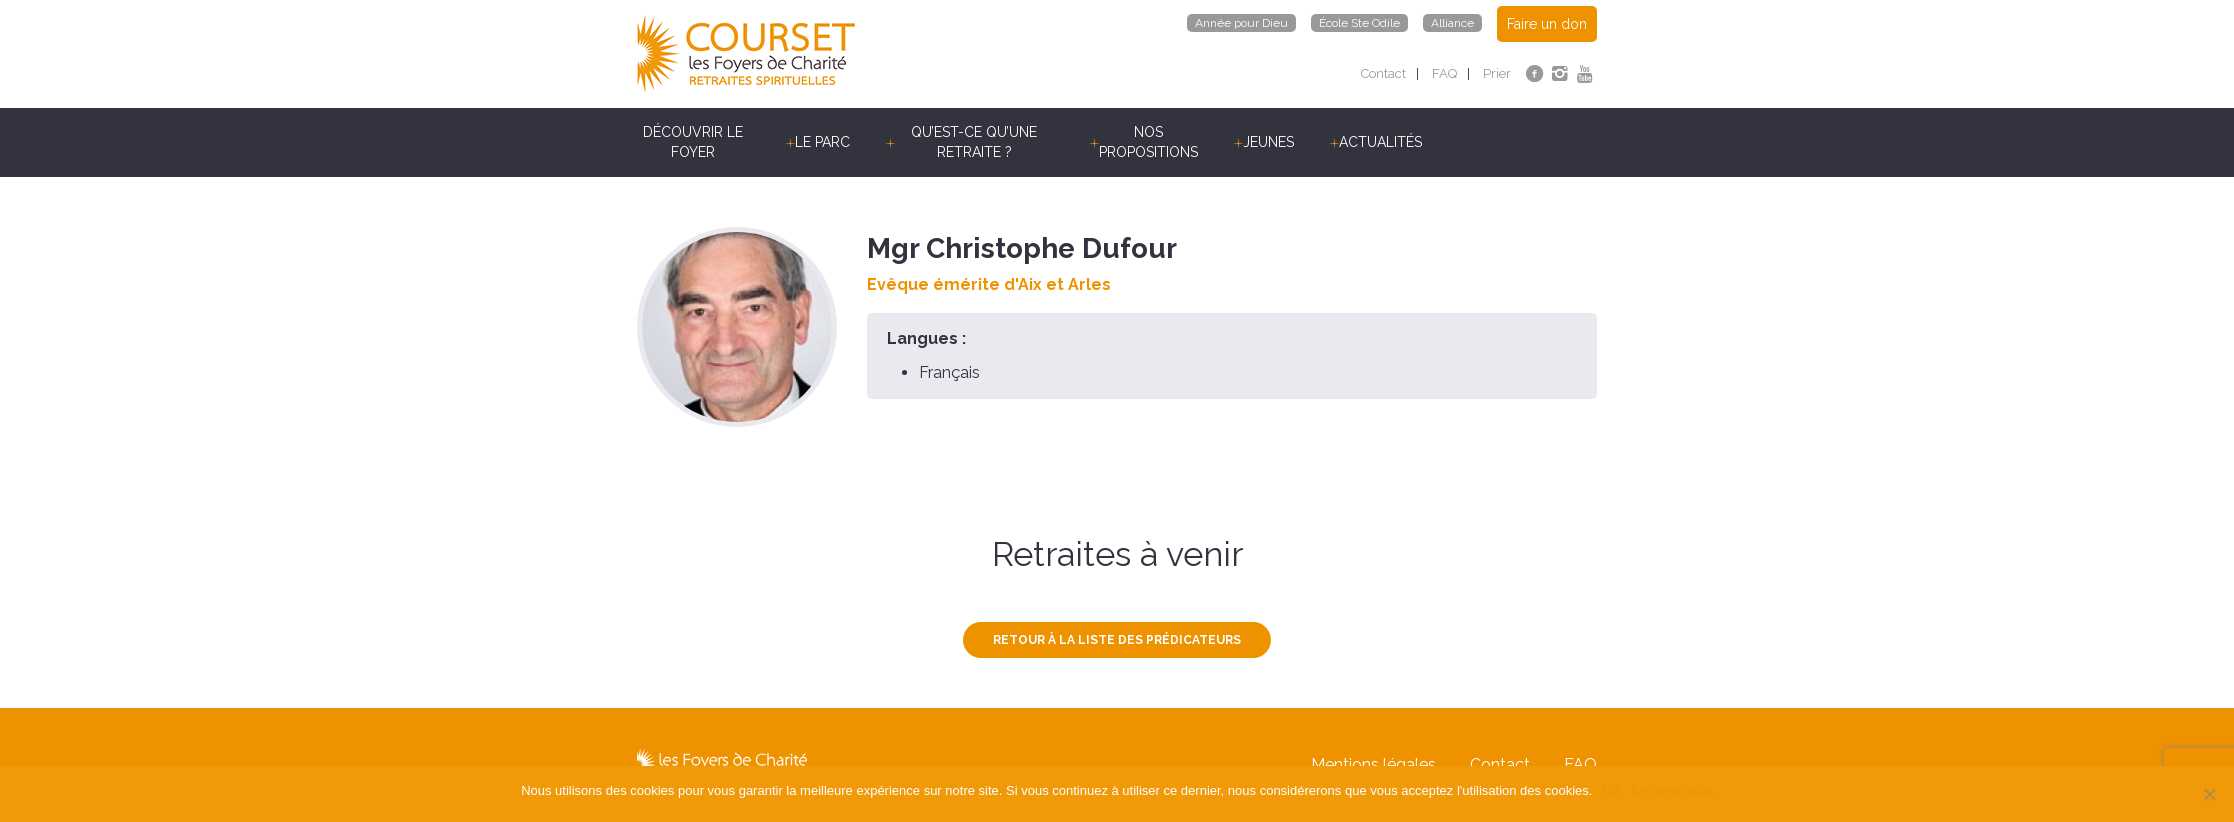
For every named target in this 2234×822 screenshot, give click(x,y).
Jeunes (1268, 142)
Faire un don (1547, 24)
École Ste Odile (1359, 23)
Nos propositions (1148, 142)
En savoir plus (1672, 790)
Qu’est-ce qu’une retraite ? (974, 142)
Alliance (1452, 23)
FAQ (1444, 73)
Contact (1383, 73)
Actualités (1380, 142)
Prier (1497, 73)
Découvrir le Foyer (693, 142)
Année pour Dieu (1241, 23)
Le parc (822, 142)
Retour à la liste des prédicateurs (1117, 640)
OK (1611, 790)
